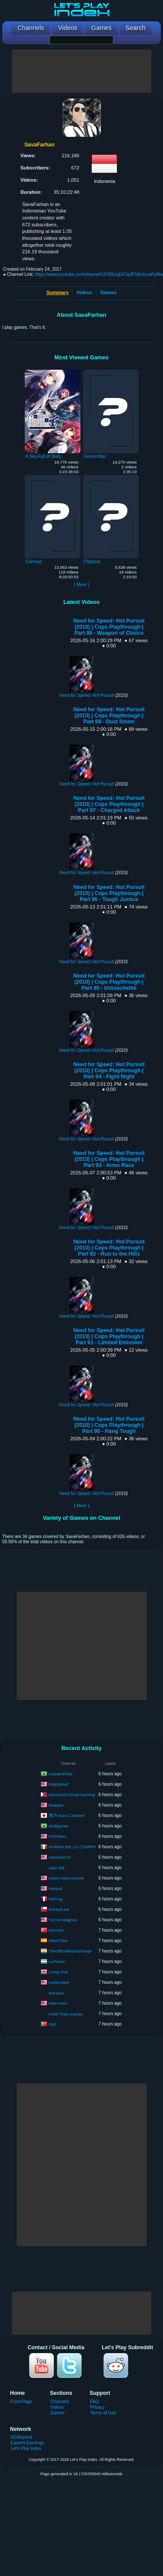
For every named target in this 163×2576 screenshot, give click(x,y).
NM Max (56, 1993)
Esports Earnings (27, 2442)
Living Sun (58, 1971)
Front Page (21, 2401)
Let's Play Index (25, 2448)
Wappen (56, 1804)
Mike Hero (58, 2002)
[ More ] (81, 584)
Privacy (97, 2407)
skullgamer (59, 1825)
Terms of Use (103, 2412)
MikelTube (58, 1940)
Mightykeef (59, 1783)
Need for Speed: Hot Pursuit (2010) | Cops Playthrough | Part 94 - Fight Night (109, 1070)
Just (52, 2023)
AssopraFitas (60, 1773)
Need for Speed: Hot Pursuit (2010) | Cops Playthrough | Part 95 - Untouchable (109, 982)
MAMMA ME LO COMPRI (72, 1846)
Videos (84, 292)
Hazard (55, 1888)
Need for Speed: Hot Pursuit (86, 695)
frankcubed (59, 1981)
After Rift (56, 1868)
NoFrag (56, 1898)
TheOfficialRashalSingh (70, 1950)
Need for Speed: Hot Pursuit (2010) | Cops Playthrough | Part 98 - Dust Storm (109, 715)
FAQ (94, 2401)
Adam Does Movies (66, 1877)
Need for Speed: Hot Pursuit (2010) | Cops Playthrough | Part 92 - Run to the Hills (109, 1248)
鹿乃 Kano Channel (67, 1815)
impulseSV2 (60, 1856)
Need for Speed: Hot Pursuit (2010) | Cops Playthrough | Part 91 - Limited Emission (109, 1336)
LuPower (57, 1961)
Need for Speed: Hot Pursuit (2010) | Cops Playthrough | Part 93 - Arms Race (109, 1159)
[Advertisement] (81, 71)
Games (108, 292)
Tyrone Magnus (63, 1919)
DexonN (56, 1929)
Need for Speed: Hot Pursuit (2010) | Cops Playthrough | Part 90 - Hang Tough (109, 1425)
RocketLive (59, 1908)
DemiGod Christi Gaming (72, 1794)
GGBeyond (21, 2437)
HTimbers (58, 1835)
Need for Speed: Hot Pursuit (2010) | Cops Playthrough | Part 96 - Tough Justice (109, 893)
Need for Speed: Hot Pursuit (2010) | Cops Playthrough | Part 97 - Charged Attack (109, 804)
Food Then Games (66, 2014)
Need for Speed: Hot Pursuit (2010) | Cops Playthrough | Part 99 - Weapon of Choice (109, 627)
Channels (59, 2401)
